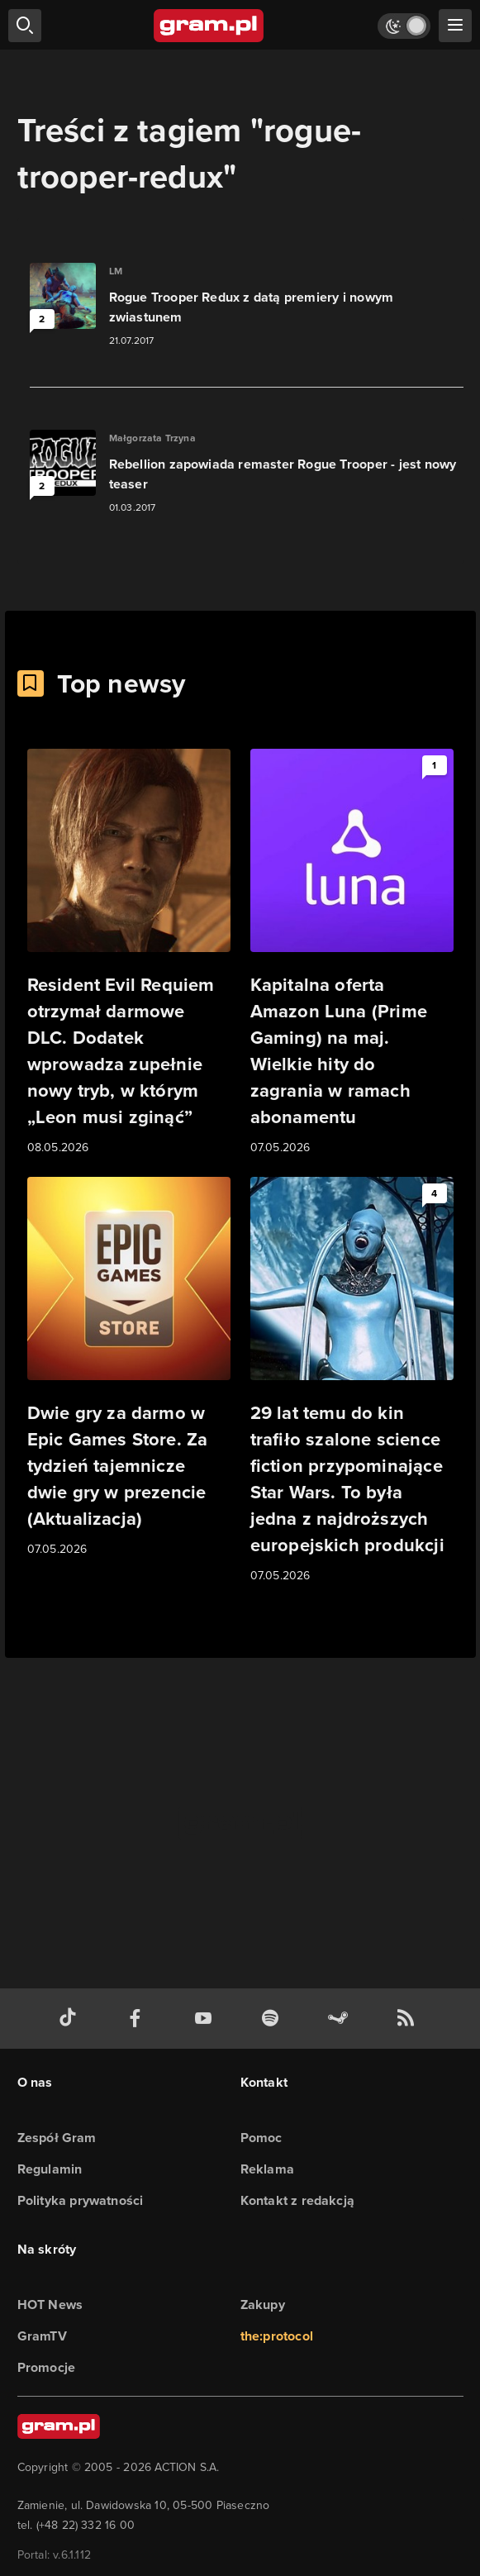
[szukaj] (24, 25)
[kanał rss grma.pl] (409, 2018)
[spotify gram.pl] (273, 2018)
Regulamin (50, 2168)
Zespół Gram (57, 2137)
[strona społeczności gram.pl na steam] (341, 2018)
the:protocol (276, 2335)
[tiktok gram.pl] (71, 2018)
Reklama (267, 2168)
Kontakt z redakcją (297, 2200)
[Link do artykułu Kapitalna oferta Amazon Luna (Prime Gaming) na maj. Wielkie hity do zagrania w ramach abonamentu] (351, 953)
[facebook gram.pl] (139, 2018)
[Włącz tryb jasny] (404, 26)
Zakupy (262, 2304)
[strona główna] (209, 25)
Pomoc (261, 2137)
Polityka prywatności (80, 2200)
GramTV (42, 2335)
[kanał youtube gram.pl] (206, 2018)
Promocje (46, 2367)
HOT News (50, 2304)
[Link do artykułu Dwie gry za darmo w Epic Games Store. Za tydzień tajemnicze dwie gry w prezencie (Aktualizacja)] (128, 1368)
